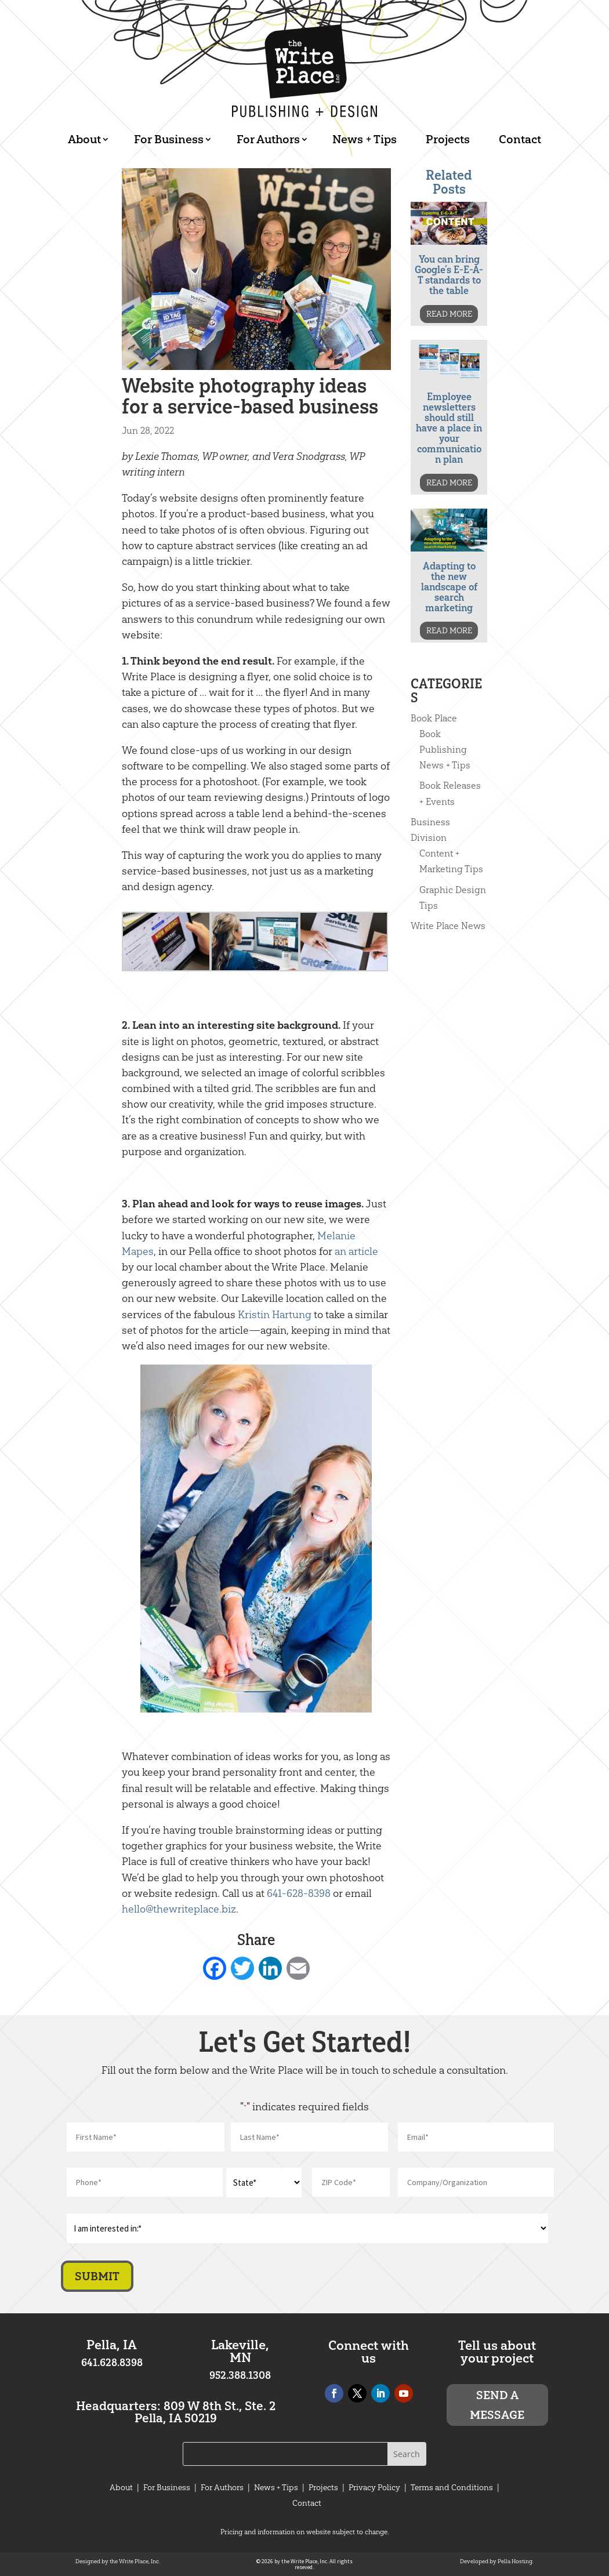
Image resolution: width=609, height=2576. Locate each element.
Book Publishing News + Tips (444, 749)
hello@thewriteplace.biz (179, 1909)
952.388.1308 (240, 2375)
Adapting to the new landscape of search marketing (449, 587)
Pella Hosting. (516, 2561)
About (84, 139)
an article (356, 1251)
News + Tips (364, 139)
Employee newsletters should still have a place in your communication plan (449, 428)
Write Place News (448, 925)
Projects (448, 139)
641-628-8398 (299, 1893)
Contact (520, 139)
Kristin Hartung (274, 1314)
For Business (169, 139)
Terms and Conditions (452, 2487)
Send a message (497, 2405)
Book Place (434, 718)
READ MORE (449, 314)
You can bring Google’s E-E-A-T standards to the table (449, 275)
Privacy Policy (374, 2487)
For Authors (268, 139)
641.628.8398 (112, 2362)
